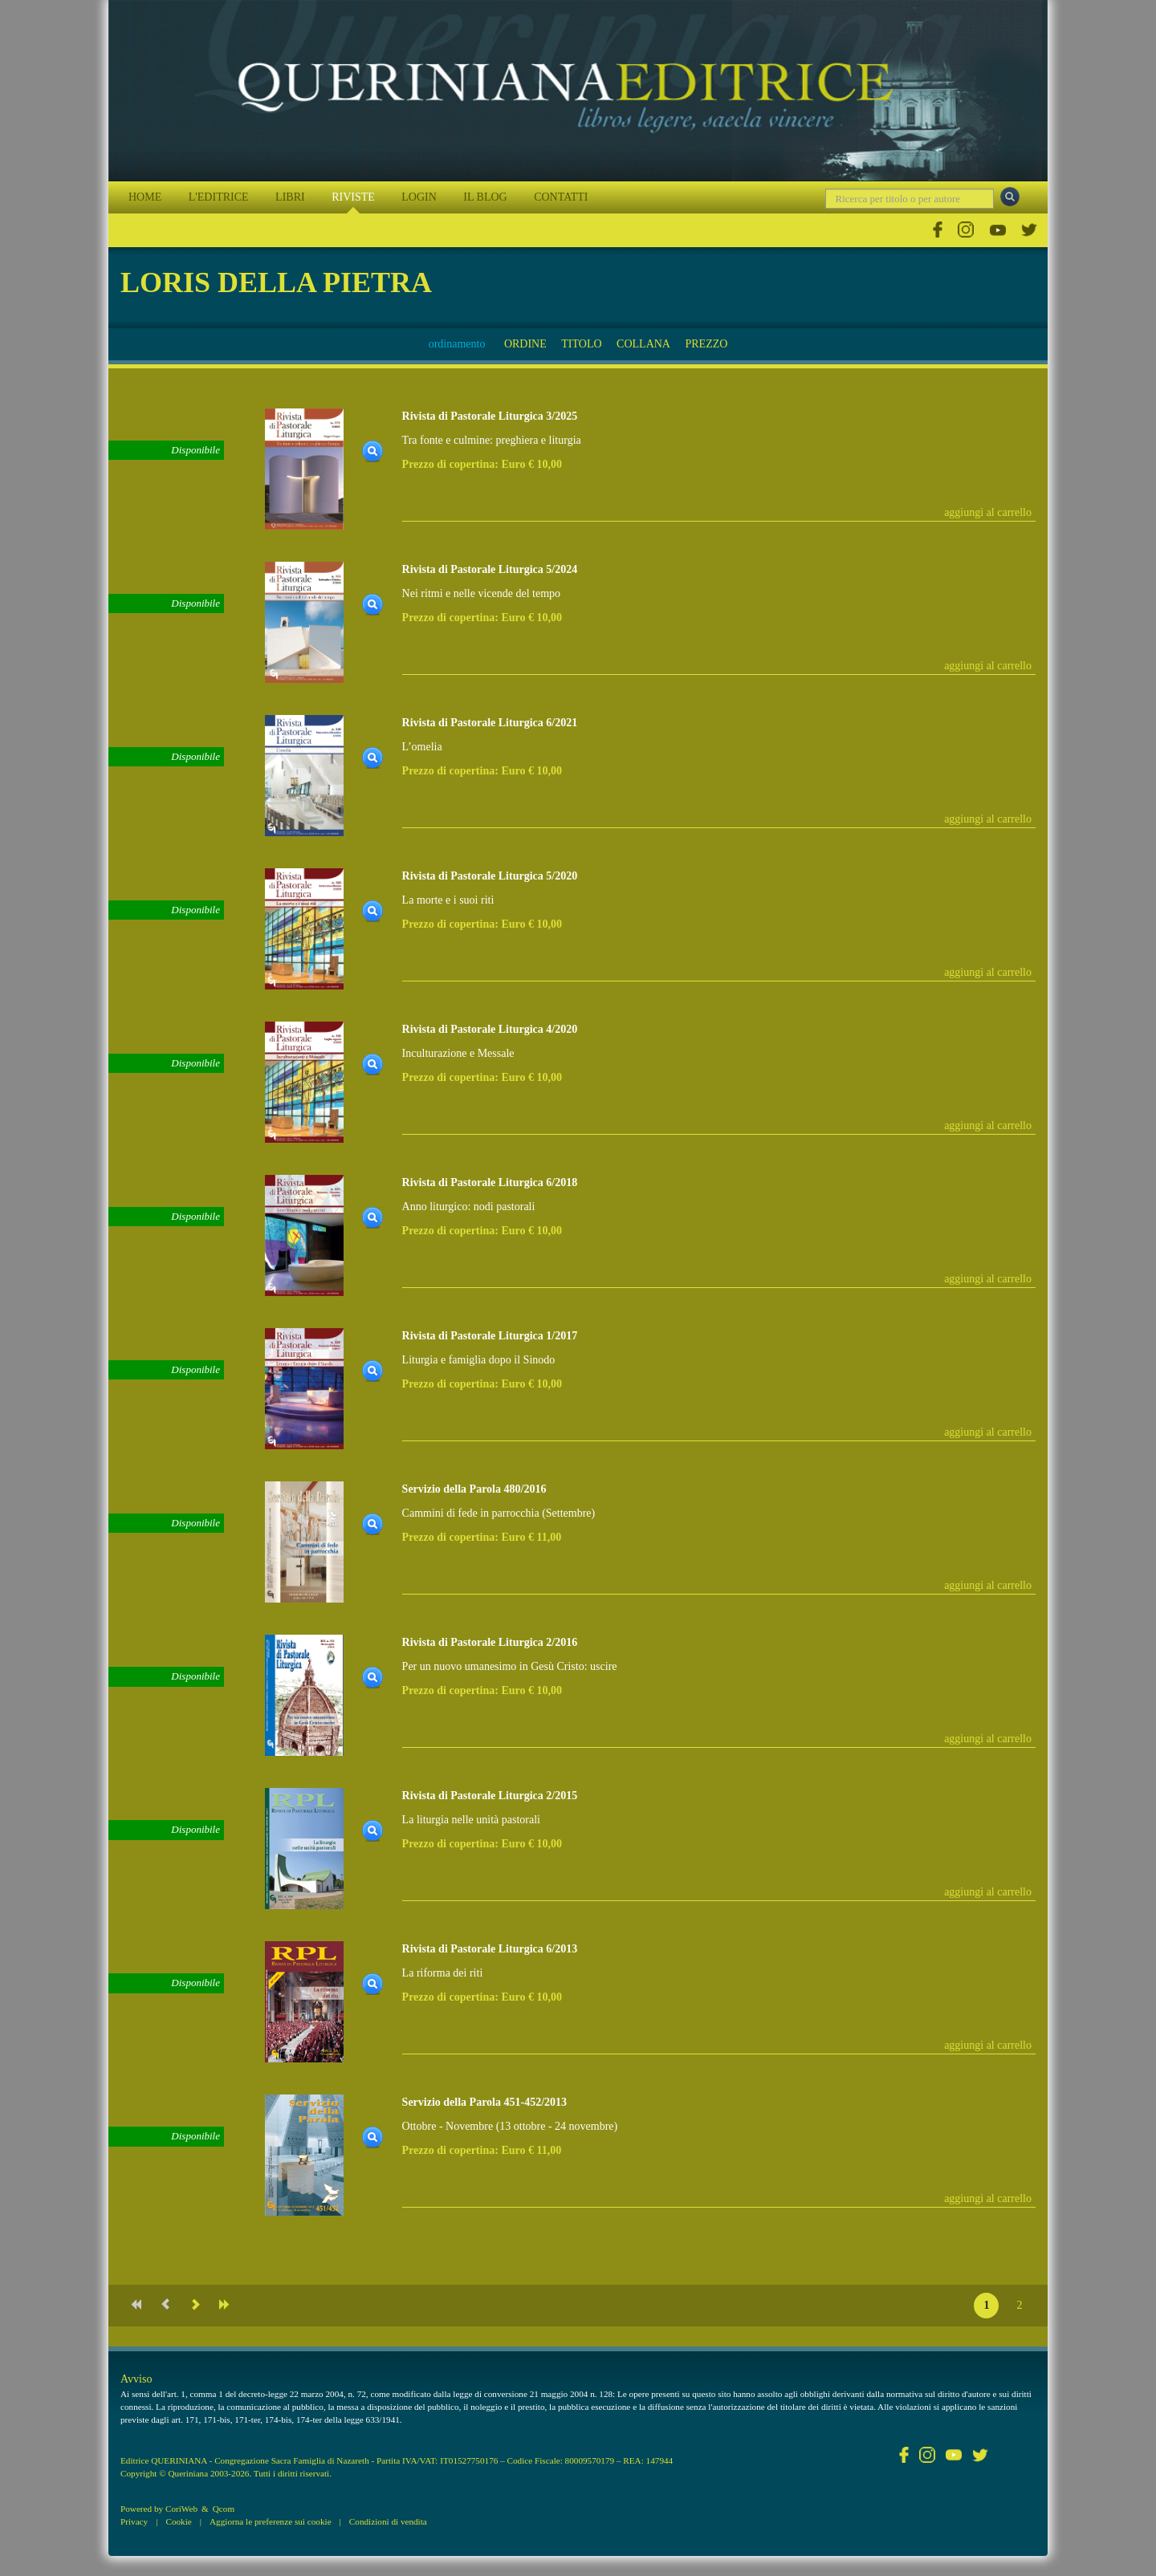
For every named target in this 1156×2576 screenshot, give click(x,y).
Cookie (178, 2521)
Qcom (223, 2508)
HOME (144, 197)
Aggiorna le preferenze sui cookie (271, 2521)
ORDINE (525, 344)
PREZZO (706, 344)
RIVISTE (353, 197)
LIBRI (290, 197)
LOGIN (419, 197)
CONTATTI (561, 197)
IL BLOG (485, 197)
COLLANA (643, 344)
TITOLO (581, 344)
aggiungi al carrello (988, 512)
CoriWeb (181, 2508)
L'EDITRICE (219, 197)
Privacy (134, 2521)
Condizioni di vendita (388, 2521)
